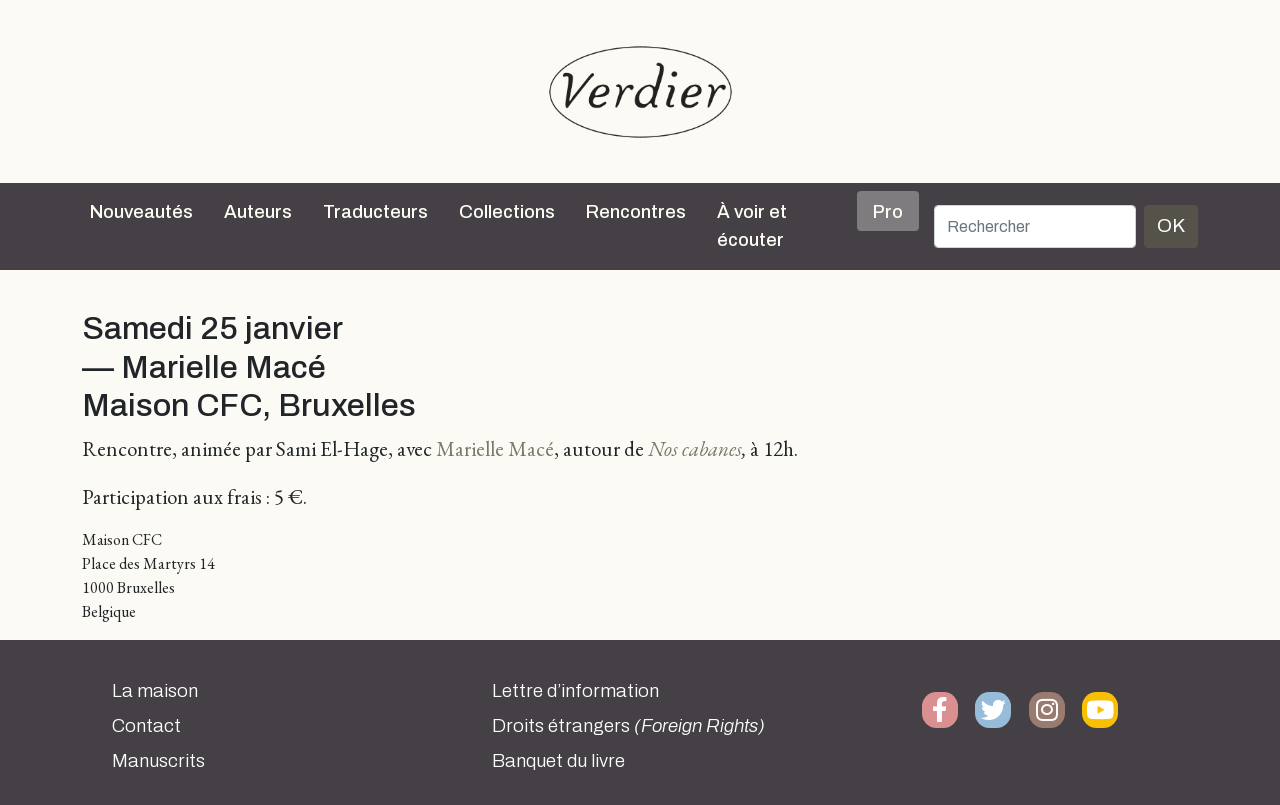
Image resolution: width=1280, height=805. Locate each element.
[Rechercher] (1035, 226)
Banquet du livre (558, 761)
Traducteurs (375, 212)
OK (1171, 225)
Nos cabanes (695, 448)
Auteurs (258, 212)
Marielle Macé (495, 448)
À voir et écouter (752, 226)
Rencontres (636, 212)
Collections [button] (507, 212)
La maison (155, 691)
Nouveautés (141, 212)
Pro (888, 212)
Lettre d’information (575, 691)
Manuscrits (158, 761)
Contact (146, 726)
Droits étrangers (628, 726)
